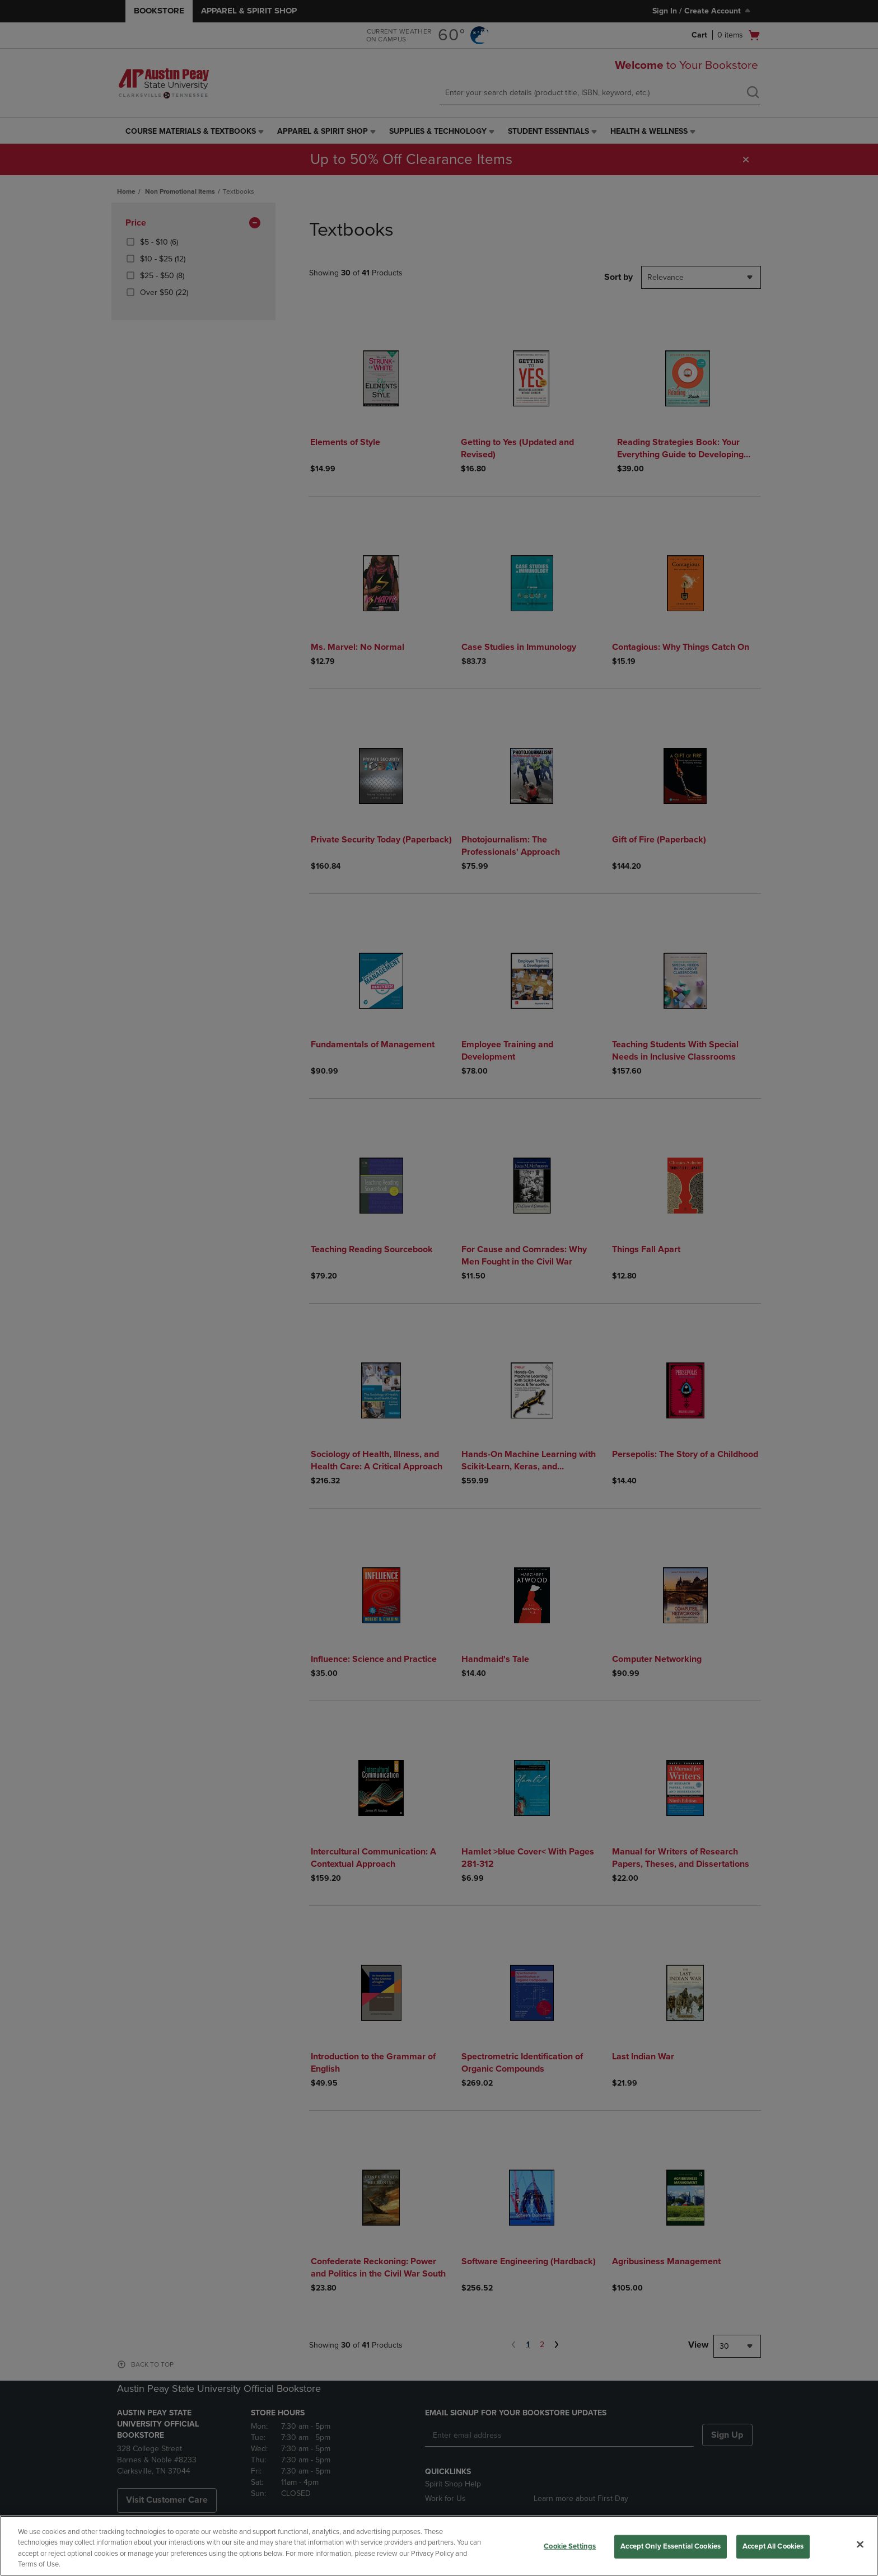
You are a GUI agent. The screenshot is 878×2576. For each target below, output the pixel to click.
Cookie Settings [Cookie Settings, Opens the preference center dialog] (570, 2546)
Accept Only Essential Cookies (670, 2546)
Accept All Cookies (773, 2546)
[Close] (860, 2544)
